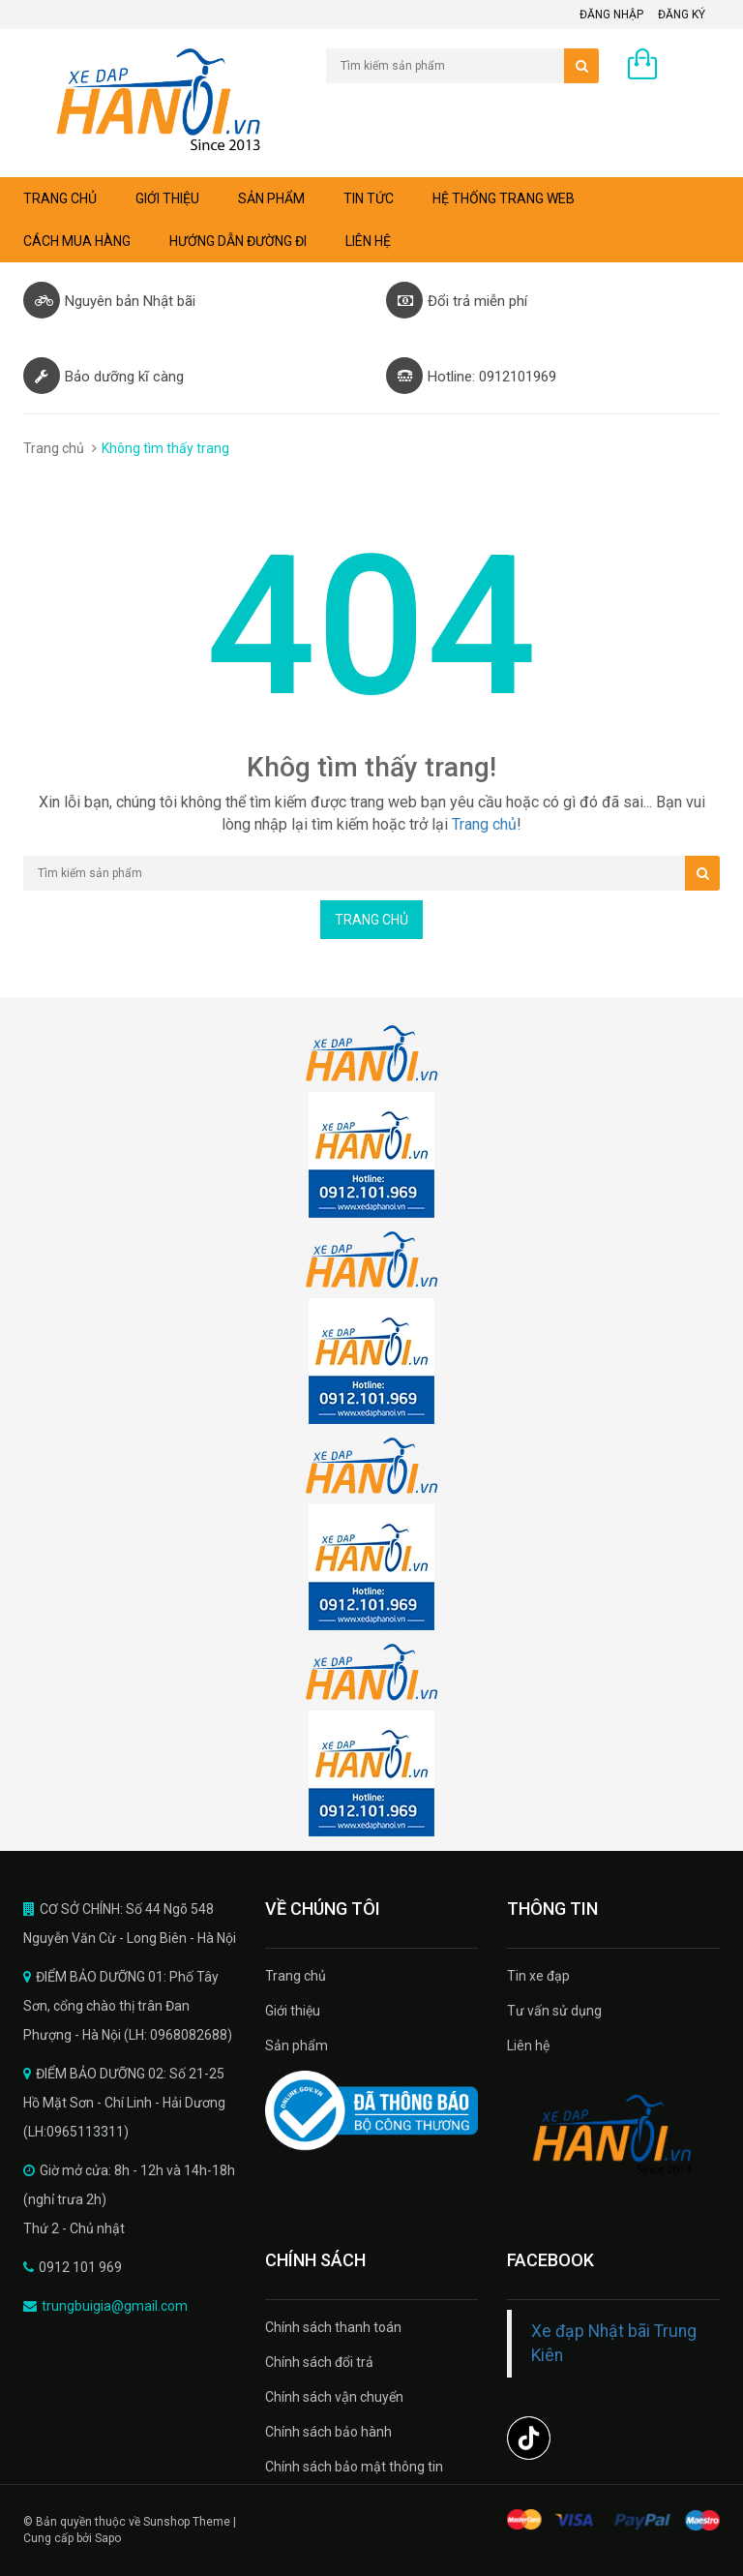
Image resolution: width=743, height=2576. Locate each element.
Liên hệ (368, 241)
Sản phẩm (271, 198)
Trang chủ (60, 198)
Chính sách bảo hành (328, 2432)
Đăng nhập (611, 14)
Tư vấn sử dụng (554, 2010)
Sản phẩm (296, 2045)
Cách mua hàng (77, 241)
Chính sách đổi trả (319, 2362)
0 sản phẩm (684, 68)
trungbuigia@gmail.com (115, 2306)
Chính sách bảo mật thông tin (354, 2466)
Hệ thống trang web (503, 198)
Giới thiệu (167, 198)
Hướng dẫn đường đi (238, 241)
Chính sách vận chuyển (334, 2397)
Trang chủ (295, 1976)
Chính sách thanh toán (333, 2327)
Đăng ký (681, 14)
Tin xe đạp (538, 1976)
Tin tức (368, 198)
